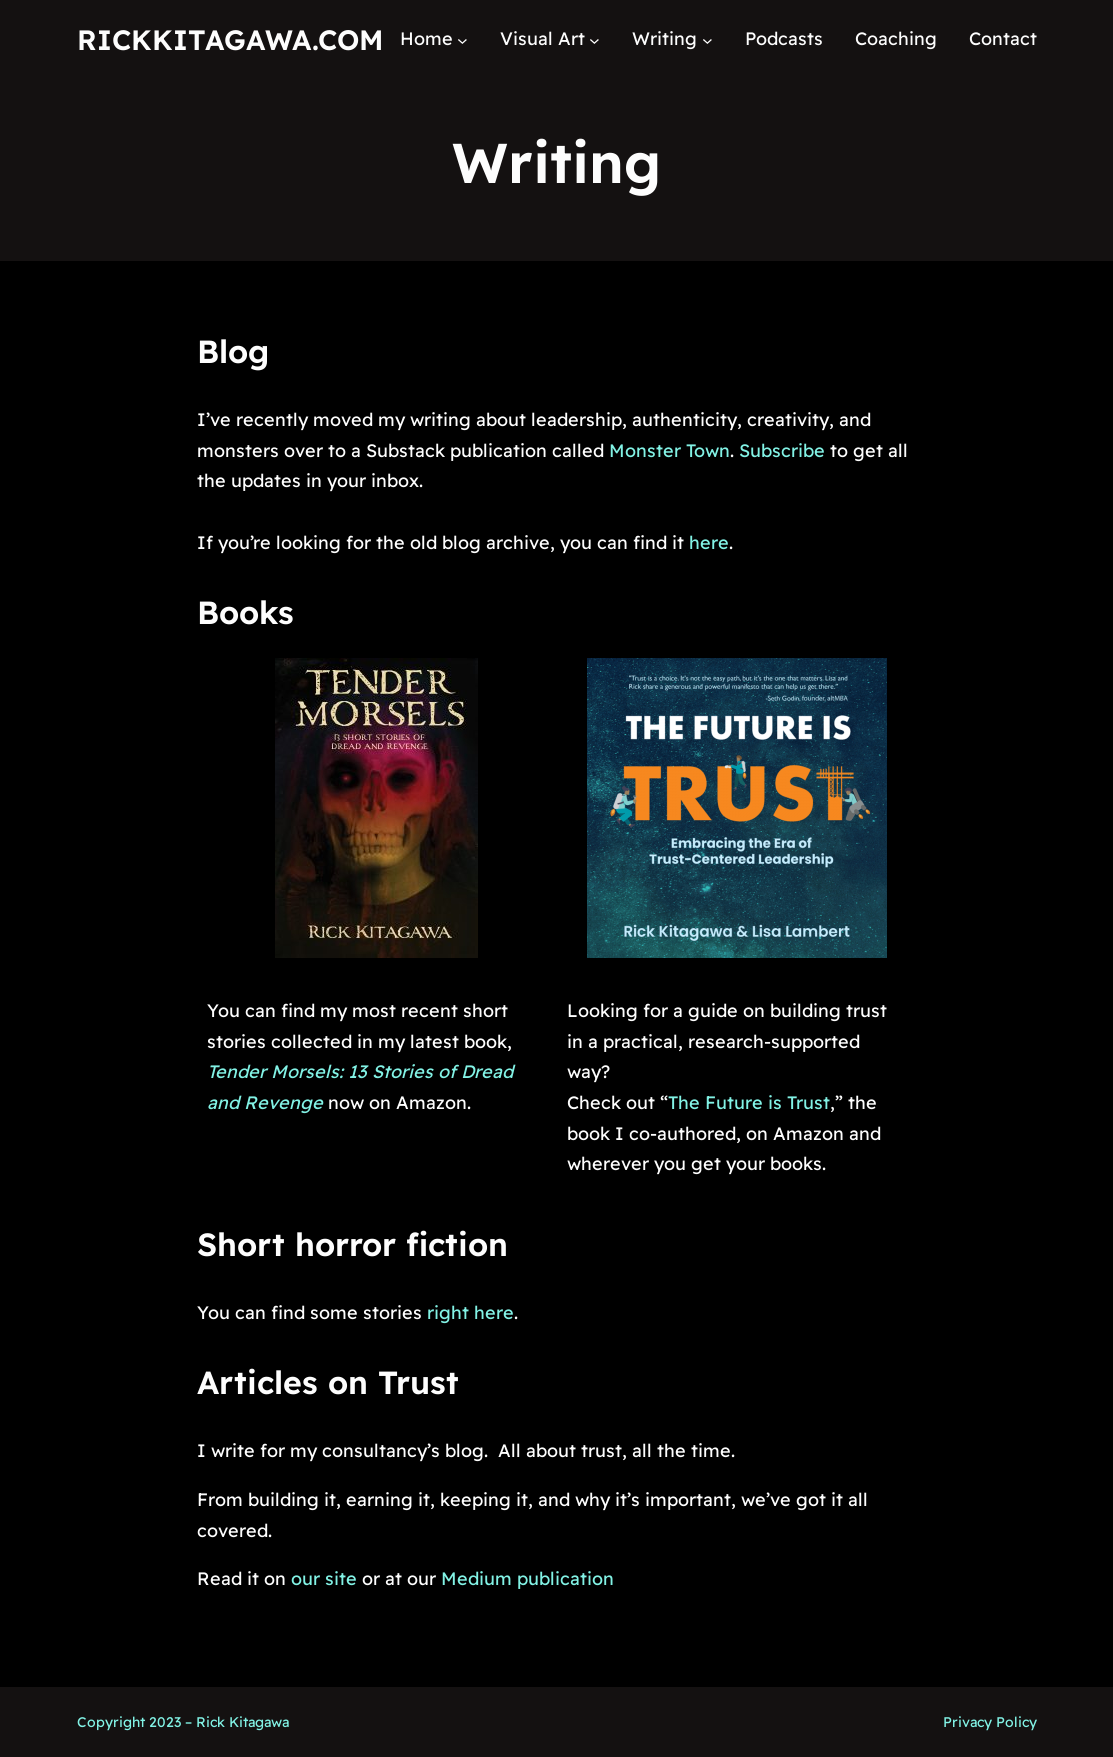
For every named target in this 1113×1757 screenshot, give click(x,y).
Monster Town (669, 450)
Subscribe (782, 450)
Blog (233, 351)
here (709, 542)
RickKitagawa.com (230, 39)
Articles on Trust (328, 1382)
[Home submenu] (462, 39)
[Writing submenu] (707, 39)
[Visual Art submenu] (594, 39)
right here (470, 1312)
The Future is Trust (749, 1102)
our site (324, 1578)
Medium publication (527, 1578)
